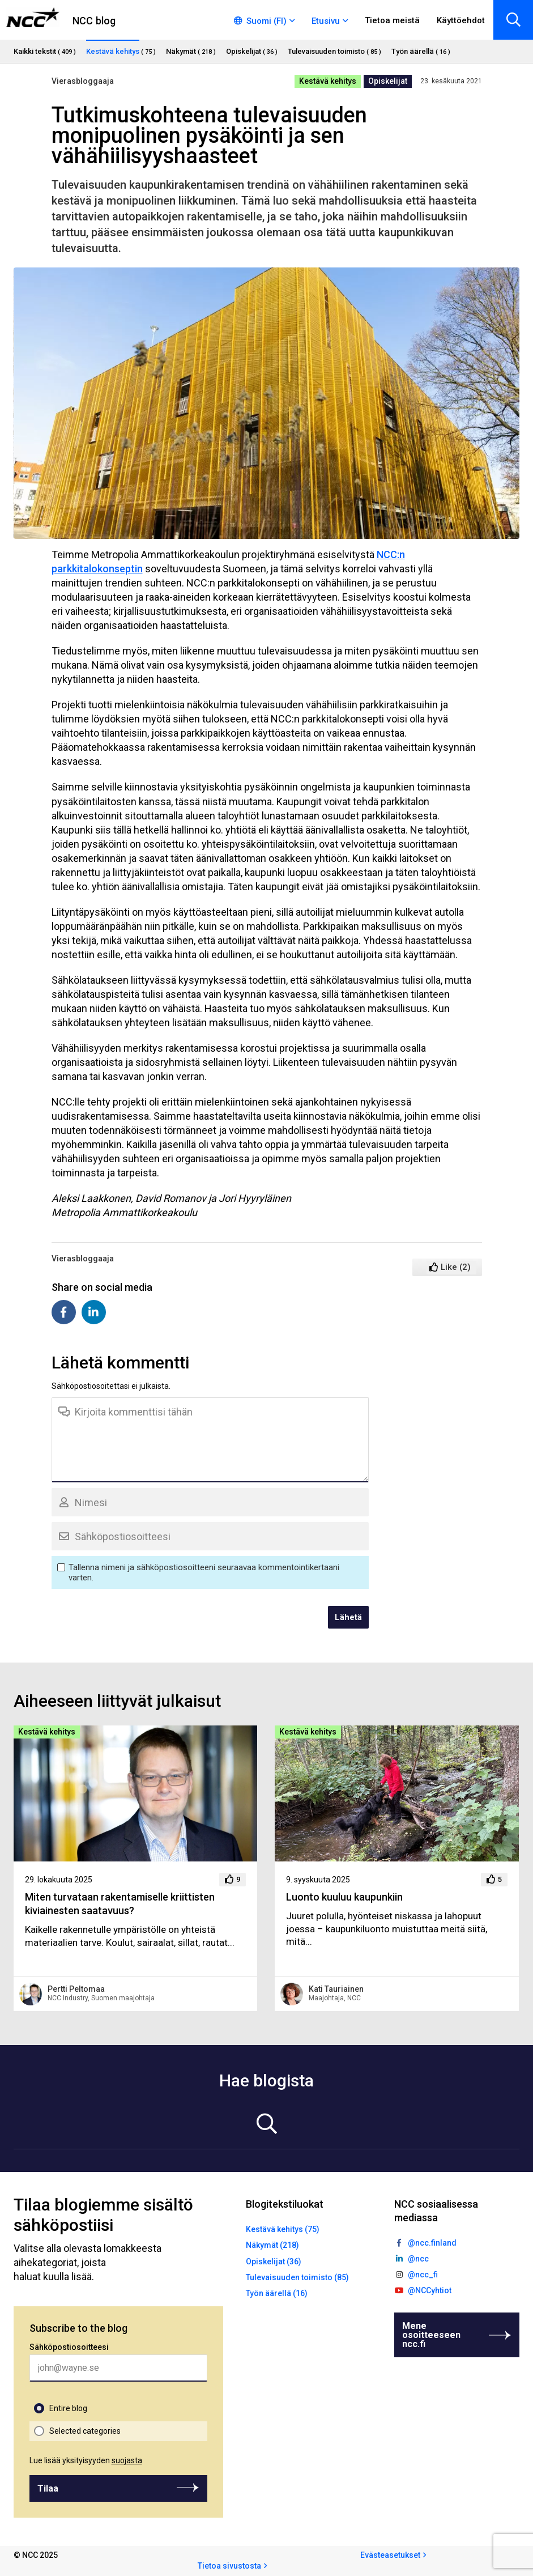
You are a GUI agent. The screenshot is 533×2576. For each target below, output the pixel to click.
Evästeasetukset (390, 2555)
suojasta (127, 2460)
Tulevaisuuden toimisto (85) (297, 2277)
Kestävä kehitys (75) (282, 2229)
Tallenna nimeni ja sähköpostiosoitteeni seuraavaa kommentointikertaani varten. (204, 1572)
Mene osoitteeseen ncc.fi (431, 2334)
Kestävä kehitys (327, 81)
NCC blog (94, 21)
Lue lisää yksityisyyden (85, 2460)
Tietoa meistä (392, 20)
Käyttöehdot (461, 20)
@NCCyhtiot (429, 2290)
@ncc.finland (432, 2242)
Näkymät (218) (272, 2245)
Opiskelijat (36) (273, 2261)
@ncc (418, 2258)
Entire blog (68, 2408)
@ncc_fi (423, 2274)
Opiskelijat (387, 81)
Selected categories (85, 2430)
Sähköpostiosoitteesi (69, 2347)
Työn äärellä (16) (277, 2293)
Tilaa (47, 2488)
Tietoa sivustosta (229, 2565)
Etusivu (326, 21)
